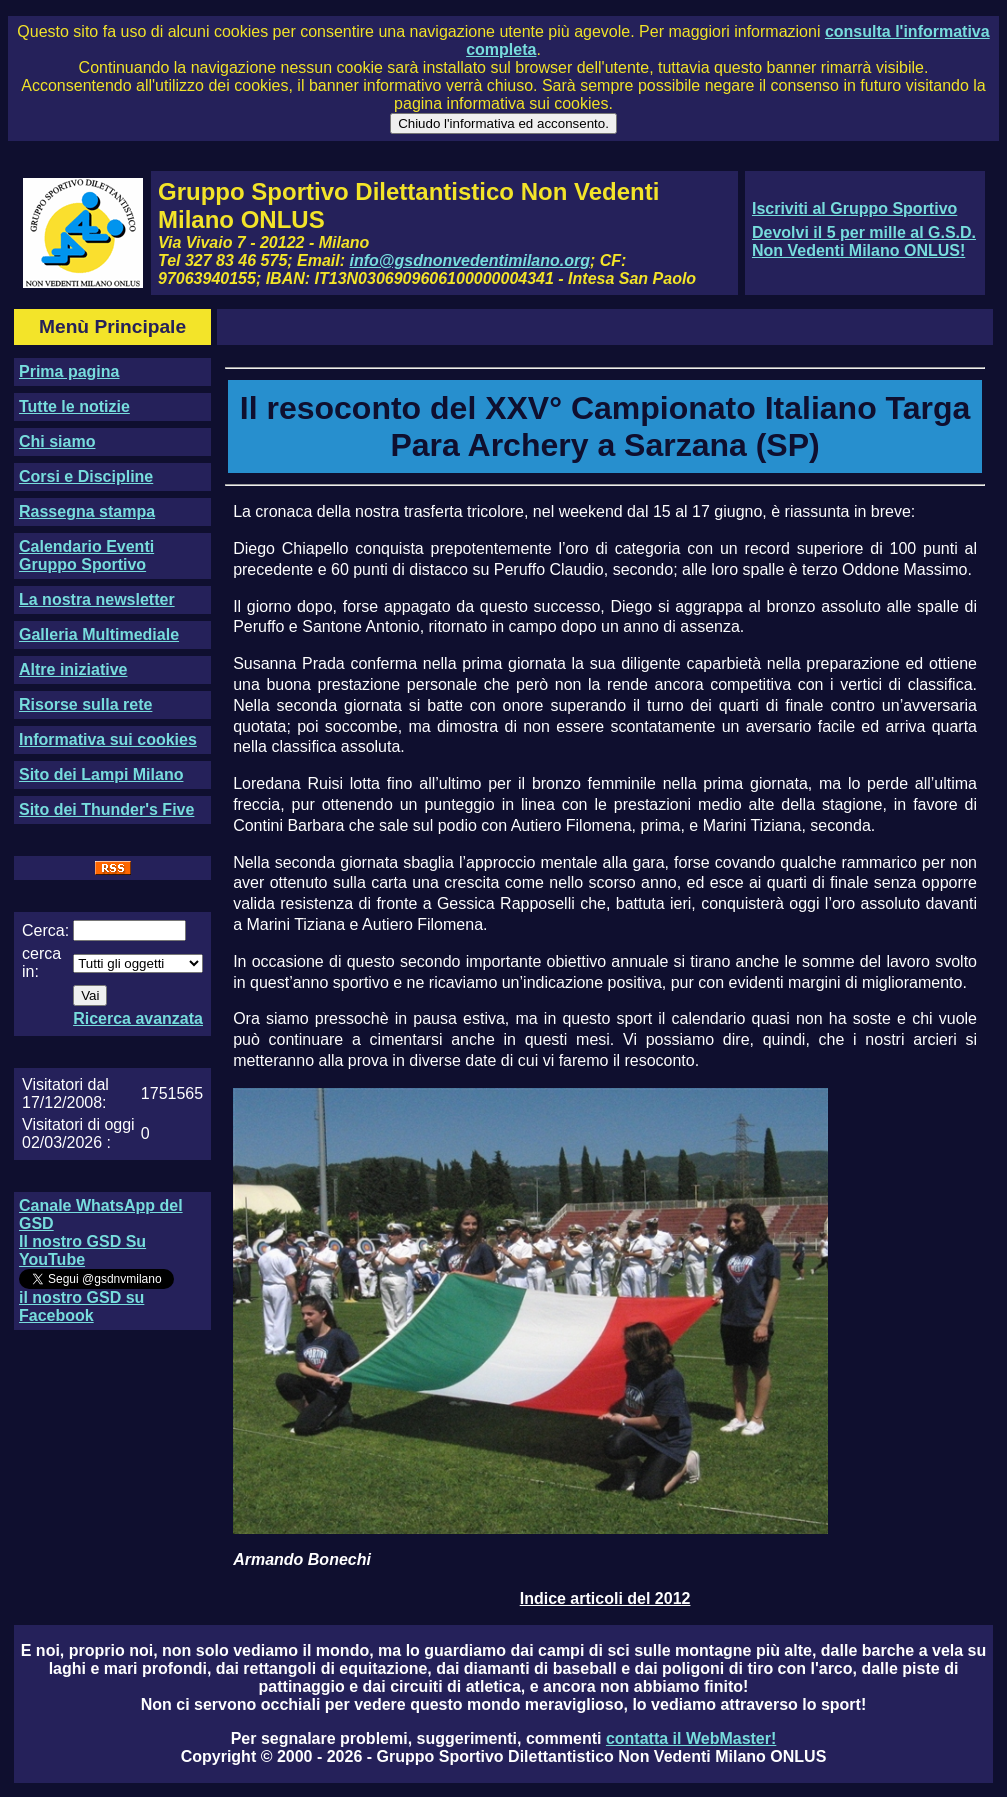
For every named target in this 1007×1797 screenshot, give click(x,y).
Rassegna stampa (87, 511)
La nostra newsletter (97, 599)
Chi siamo (57, 441)
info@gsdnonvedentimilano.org (470, 260)
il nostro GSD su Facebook (81, 1306)
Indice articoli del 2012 (605, 1598)
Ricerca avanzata (138, 1018)
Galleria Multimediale (99, 634)
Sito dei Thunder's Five (106, 809)
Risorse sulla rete (85, 704)
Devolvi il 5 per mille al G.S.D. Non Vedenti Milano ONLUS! (864, 241)
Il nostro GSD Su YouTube (82, 1250)
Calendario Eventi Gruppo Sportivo (86, 555)
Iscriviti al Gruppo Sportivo (854, 208)
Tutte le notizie (74, 406)
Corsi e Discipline (86, 476)
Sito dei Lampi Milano (101, 774)
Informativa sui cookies (108, 739)
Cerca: (45, 930)
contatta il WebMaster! (691, 1738)
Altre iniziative (73, 669)
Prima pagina (69, 371)
